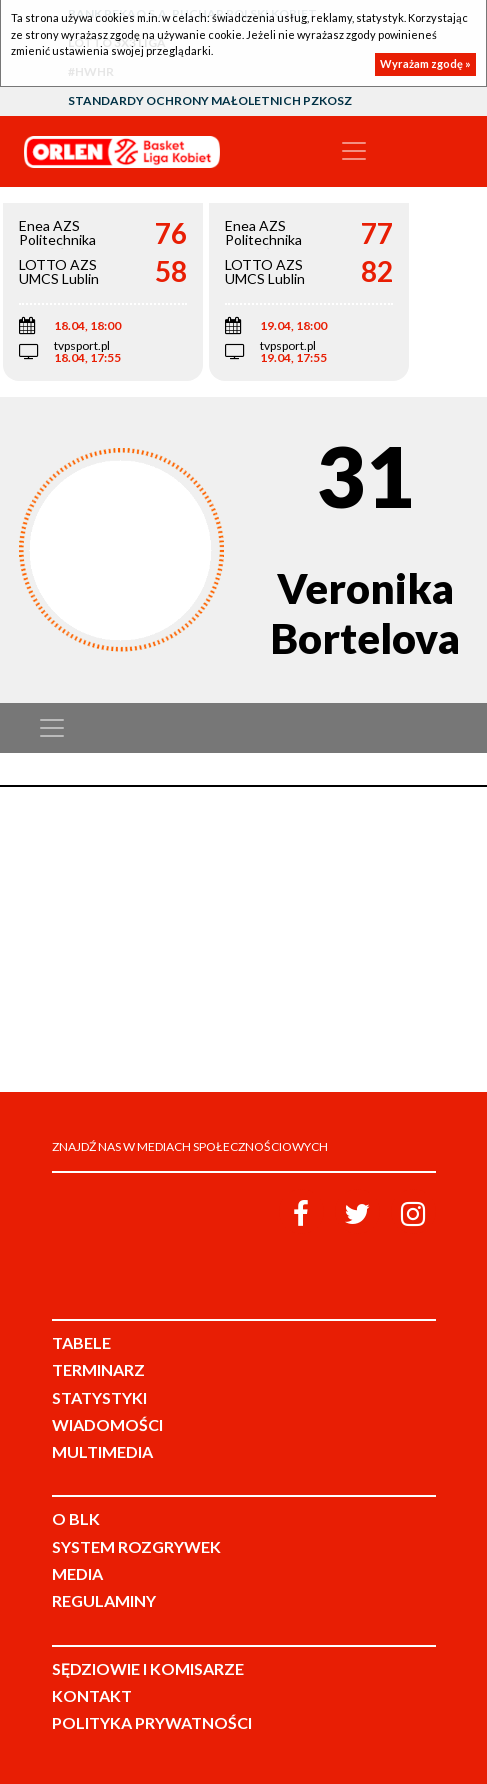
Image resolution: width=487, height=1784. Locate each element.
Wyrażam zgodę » (425, 63)
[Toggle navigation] (354, 151)
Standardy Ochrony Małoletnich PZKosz (210, 100)
